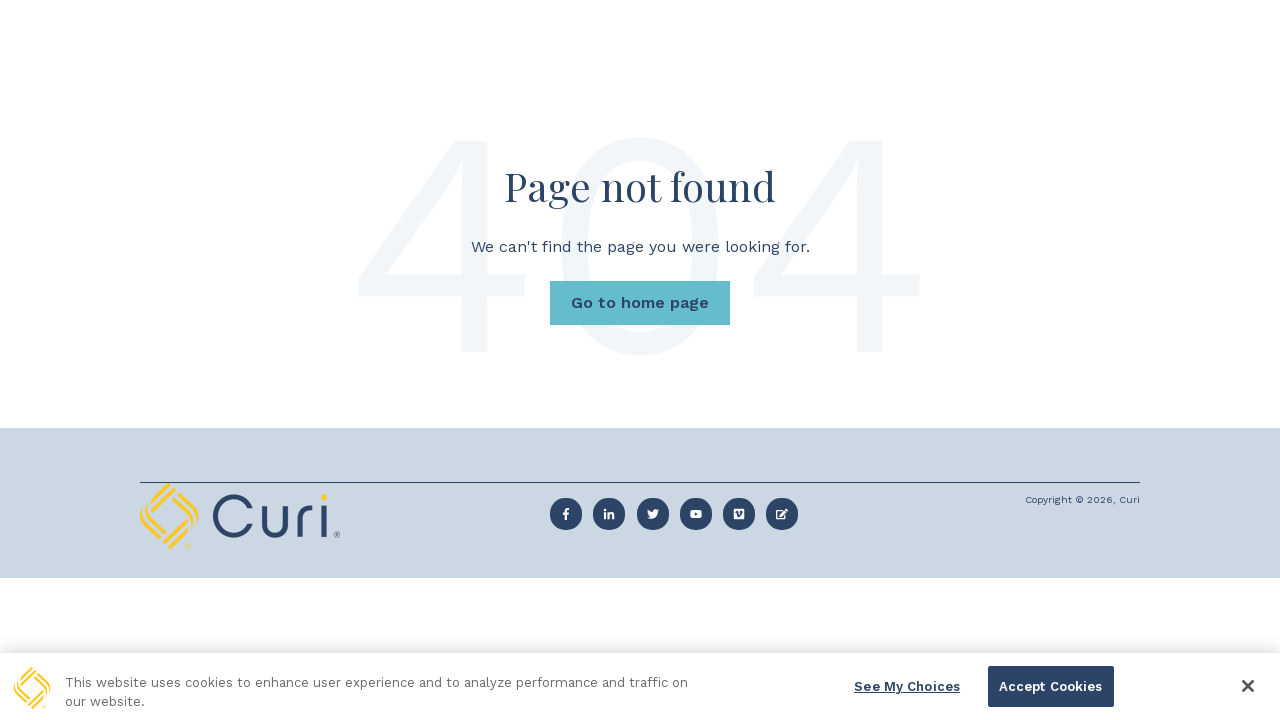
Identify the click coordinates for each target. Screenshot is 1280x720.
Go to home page (640, 302)
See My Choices (907, 691)
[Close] (1248, 691)
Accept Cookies (1051, 691)
